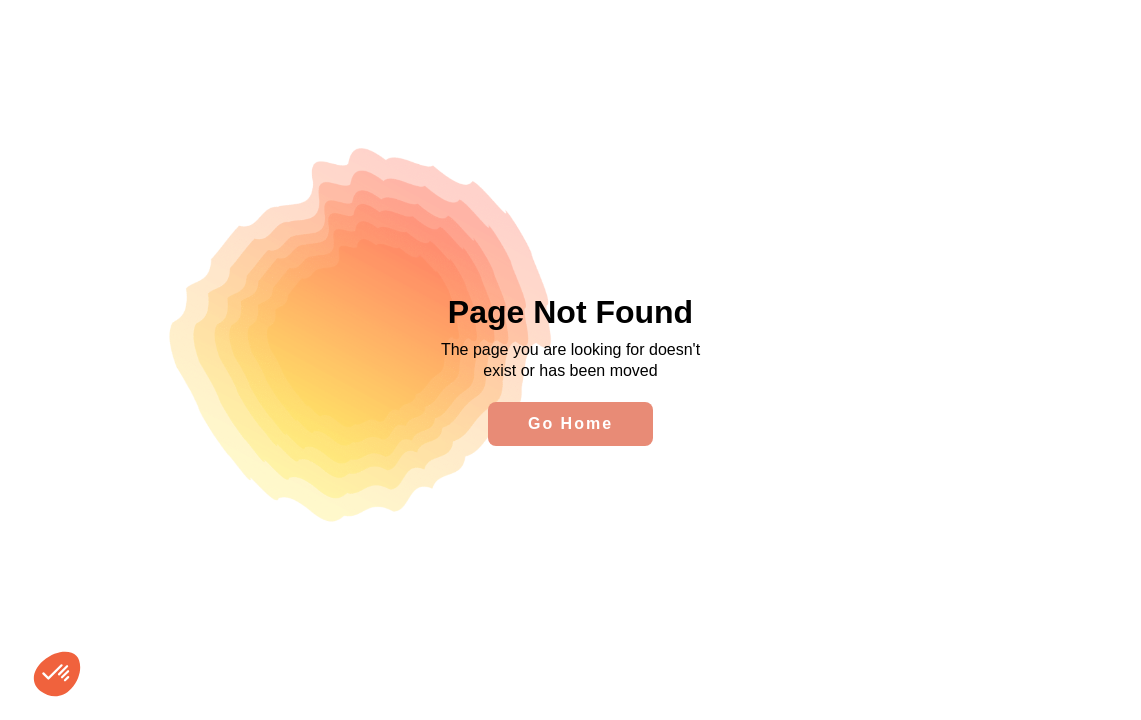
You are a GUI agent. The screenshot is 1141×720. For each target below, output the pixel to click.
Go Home (570, 423)
